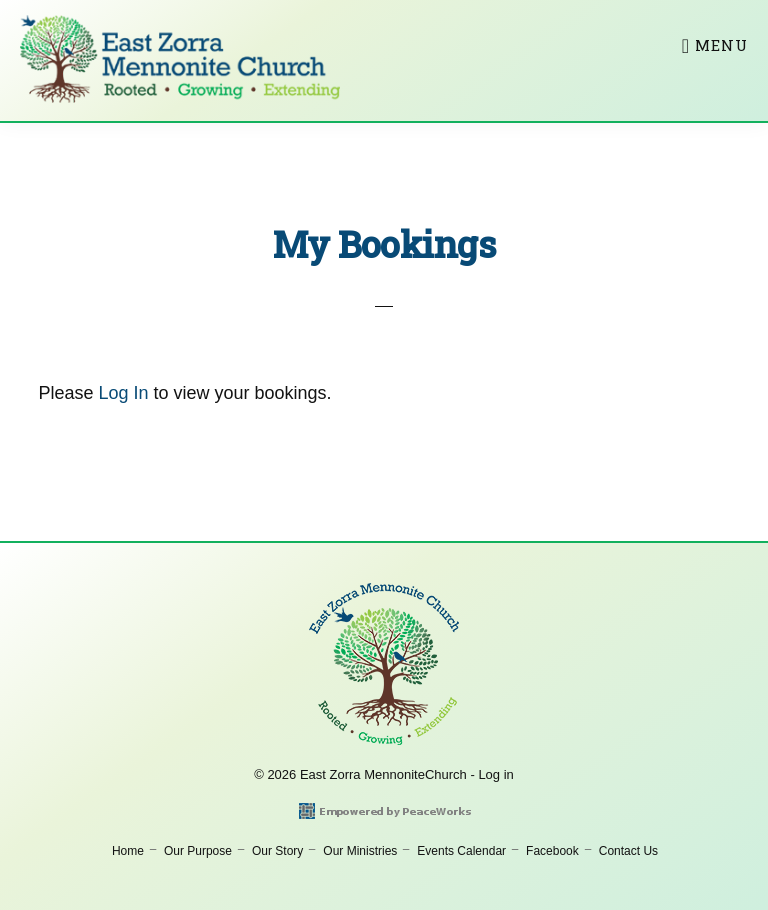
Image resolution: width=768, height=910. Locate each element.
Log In (123, 393)
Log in (495, 774)
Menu (721, 45)
